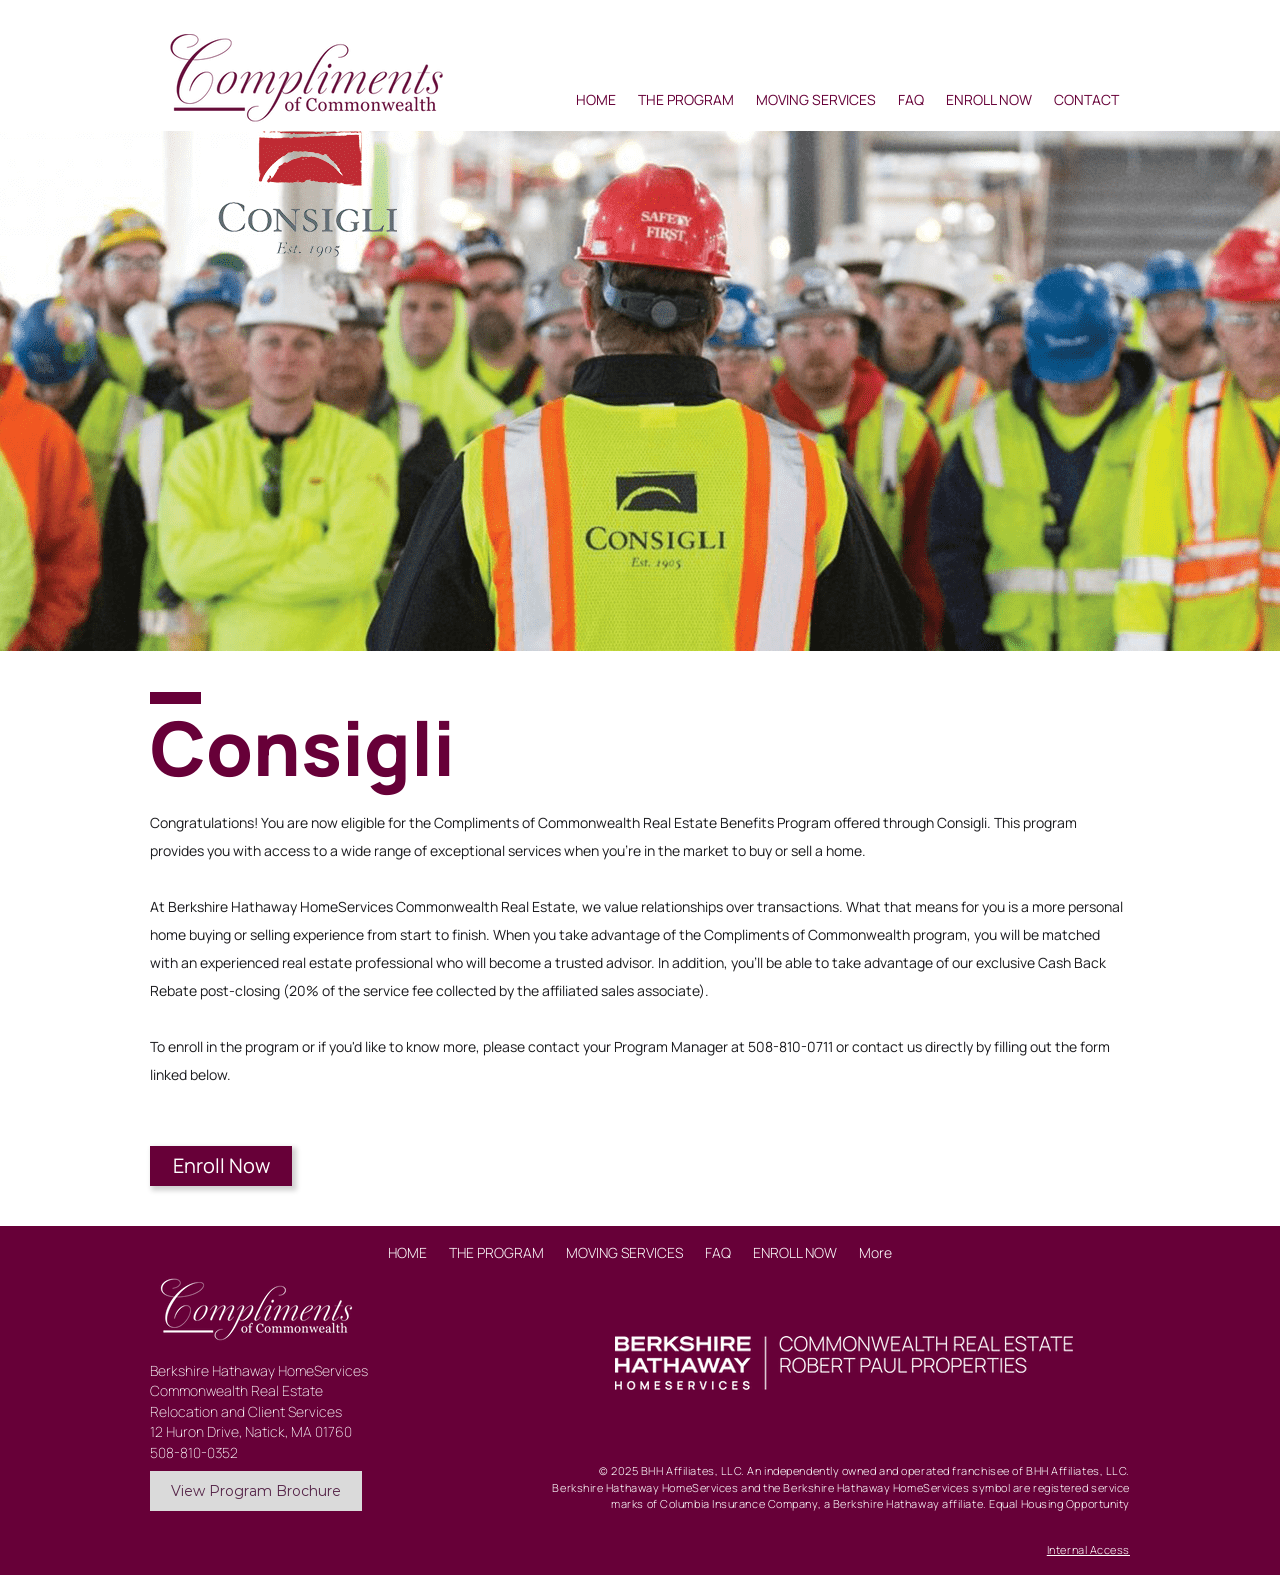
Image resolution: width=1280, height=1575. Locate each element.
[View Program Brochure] (256, 1491)
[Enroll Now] (221, 1166)
